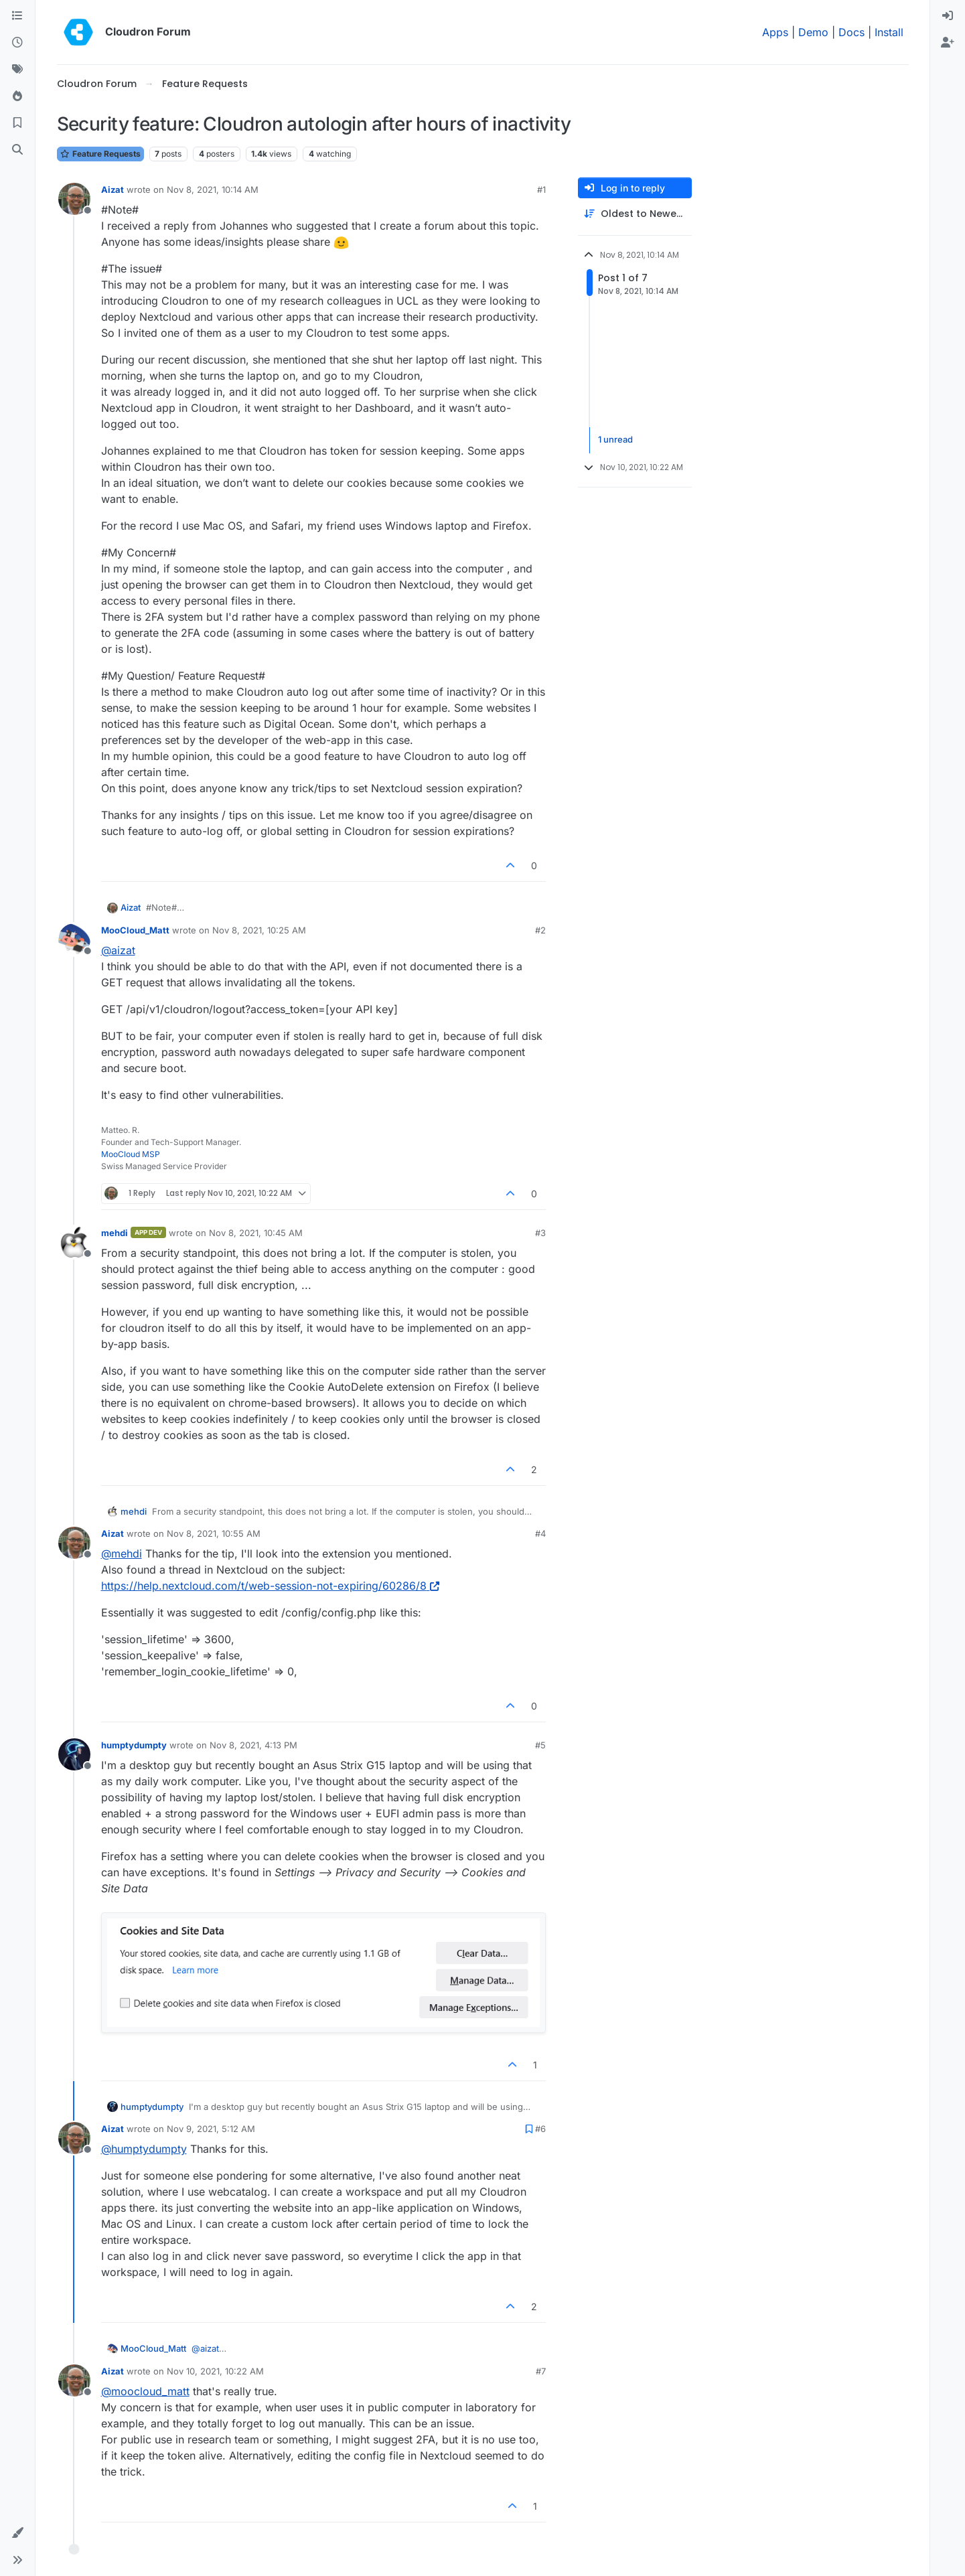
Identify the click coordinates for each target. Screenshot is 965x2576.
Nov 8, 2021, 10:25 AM (259, 930)
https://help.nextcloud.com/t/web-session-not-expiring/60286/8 (270, 1585)
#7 (541, 2371)
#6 (540, 2128)
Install (889, 32)
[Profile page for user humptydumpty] (74, 1754)
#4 (540, 1533)
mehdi (114, 1232)
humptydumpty (134, 1745)
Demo (813, 32)
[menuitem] (948, 16)
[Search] (17, 150)
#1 (541, 189)
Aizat (112, 189)
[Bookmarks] (17, 123)
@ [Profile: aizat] (118, 950)
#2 (540, 930)
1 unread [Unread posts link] (615, 440)
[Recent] (17, 43)
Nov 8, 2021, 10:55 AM (214, 1533)
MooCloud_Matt (135, 930)
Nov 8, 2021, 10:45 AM (256, 1232)
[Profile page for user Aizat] (74, 199)
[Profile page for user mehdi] (74, 1242)
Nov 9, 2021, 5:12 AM (211, 2128)
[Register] (948, 43)
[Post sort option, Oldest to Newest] (635, 214)
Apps (775, 32)
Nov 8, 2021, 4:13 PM (253, 1745)
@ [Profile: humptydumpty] (144, 2148)
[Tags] (17, 69)
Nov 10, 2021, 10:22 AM (215, 2371)
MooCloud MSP (130, 1154)
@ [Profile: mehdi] (121, 1553)
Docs (851, 32)
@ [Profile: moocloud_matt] (145, 2391)
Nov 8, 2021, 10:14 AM (212, 189)
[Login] (948, 16)
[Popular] (17, 96)
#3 (540, 1232)
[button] (17, 2533)
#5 (540, 1745)
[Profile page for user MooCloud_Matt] (74, 939)
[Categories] (17, 16)
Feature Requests (100, 154)
